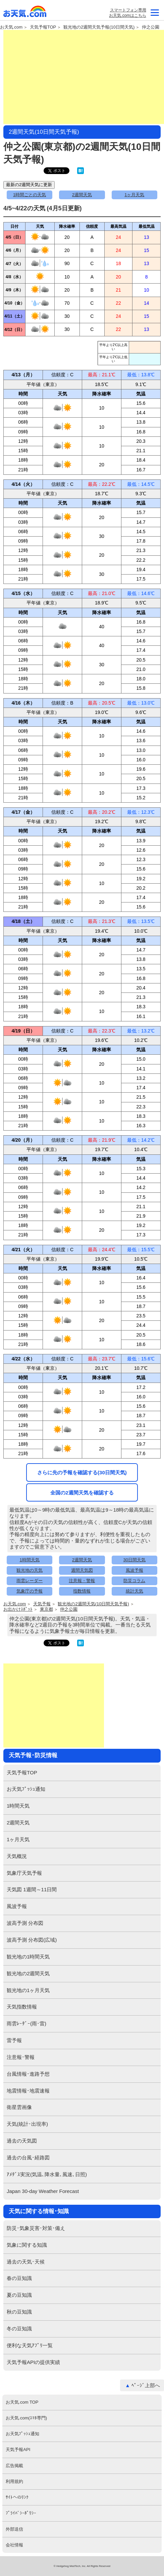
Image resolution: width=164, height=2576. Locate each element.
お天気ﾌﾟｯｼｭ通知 (26, 1789)
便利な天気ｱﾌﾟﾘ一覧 (30, 2345)
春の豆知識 (19, 2278)
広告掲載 (14, 2465)
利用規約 (14, 2481)
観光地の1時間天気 (28, 1956)
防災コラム (134, 1580)
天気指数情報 (22, 2007)
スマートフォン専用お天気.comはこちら (127, 13)
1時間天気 (30, 1559)
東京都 (46, 1609)
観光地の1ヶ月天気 (28, 1990)
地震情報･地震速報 (28, 2091)
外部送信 (14, 2529)
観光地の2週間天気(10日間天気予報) (93, 1604)
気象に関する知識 (27, 2245)
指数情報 (82, 1591)
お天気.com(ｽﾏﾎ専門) (26, 2417)
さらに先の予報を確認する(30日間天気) (82, 1472)
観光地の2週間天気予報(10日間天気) (98, 27)
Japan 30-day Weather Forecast (43, 2191)
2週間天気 (82, 194)
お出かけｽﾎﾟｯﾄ (18, 1609)
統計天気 (134, 1591)
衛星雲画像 (19, 2107)
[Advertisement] (83, 77)
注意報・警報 (82, 1580)
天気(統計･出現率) (27, 2124)
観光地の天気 (29, 1570)
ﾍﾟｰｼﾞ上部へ (145, 2385)
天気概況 (17, 1856)
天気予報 (42, 1604)
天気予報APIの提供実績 (33, 2362)
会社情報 (14, 2544)
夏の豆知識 (19, 2295)
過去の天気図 (22, 2141)
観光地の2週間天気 (28, 1973)
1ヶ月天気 (134, 194)
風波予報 (134, 1570)
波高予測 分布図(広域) (32, 1940)
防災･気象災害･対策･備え (36, 2228)
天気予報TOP (43, 27)
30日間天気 (134, 1559)
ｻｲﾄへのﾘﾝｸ (17, 2497)
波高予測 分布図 (25, 1923)
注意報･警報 (21, 2057)
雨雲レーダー (29, 1580)
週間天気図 (82, 1570)
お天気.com (25, 13)
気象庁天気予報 (24, 1873)
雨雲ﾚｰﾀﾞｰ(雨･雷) (26, 2023)
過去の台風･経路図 (28, 2157)
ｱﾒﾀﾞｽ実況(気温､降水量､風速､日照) (47, 2174)
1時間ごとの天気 (29, 194)
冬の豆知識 (19, 2328)
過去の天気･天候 (26, 2262)
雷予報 (14, 2040)
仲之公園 (150, 27)
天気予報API (18, 2449)
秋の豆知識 (19, 2312)
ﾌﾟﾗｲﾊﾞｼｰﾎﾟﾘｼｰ (21, 2513)
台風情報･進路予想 (28, 2074)
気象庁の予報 (29, 1591)
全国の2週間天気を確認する (81, 1492)
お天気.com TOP (22, 2402)
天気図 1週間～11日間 (32, 1889)
